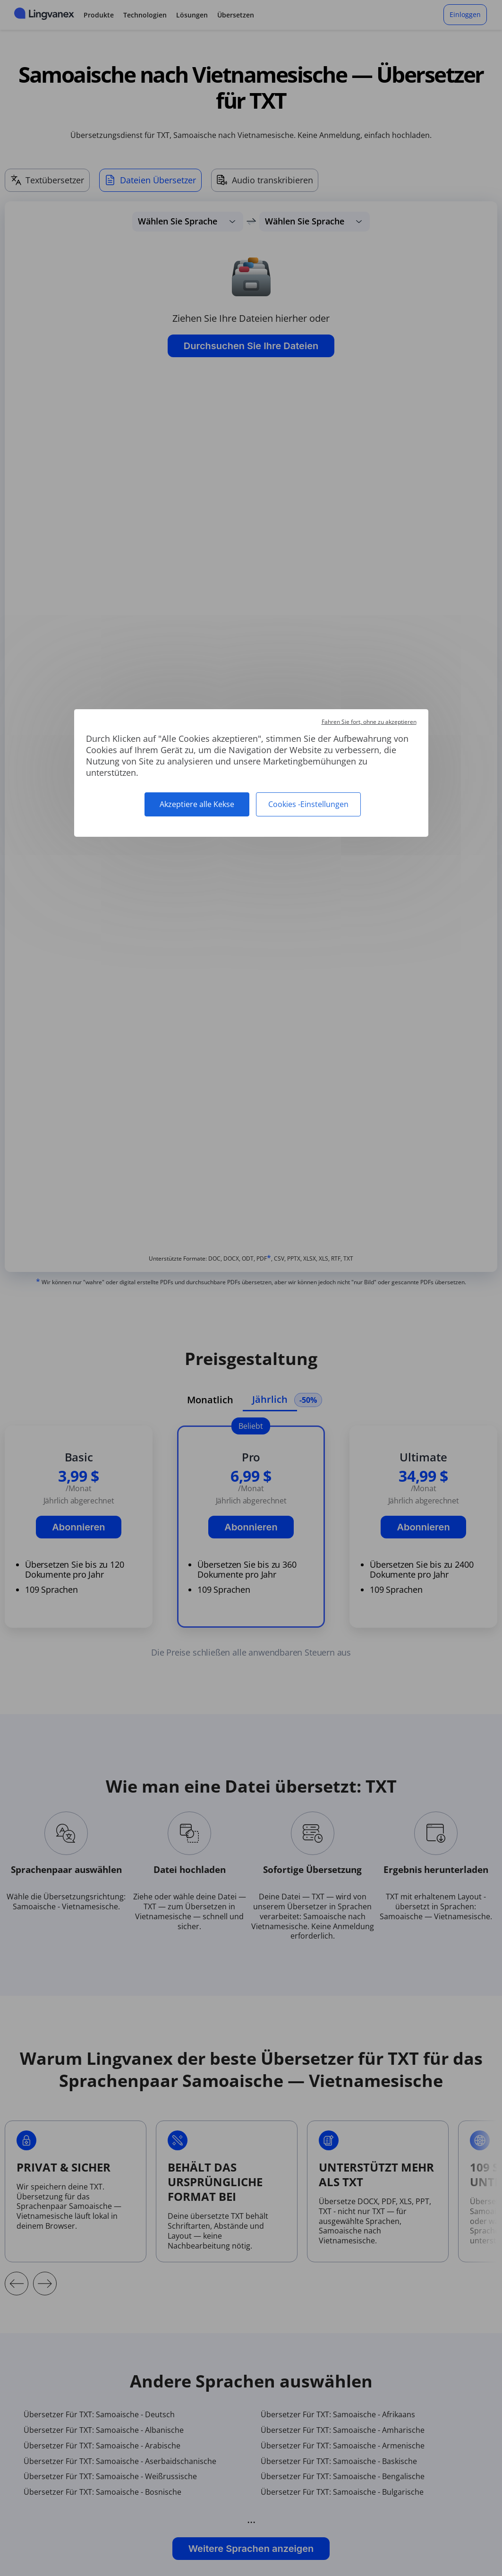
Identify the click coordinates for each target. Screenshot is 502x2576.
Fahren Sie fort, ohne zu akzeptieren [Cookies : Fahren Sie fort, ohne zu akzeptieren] (369, 722)
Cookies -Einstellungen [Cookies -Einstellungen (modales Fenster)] (308, 804)
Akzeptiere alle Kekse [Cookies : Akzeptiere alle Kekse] (197, 804)
